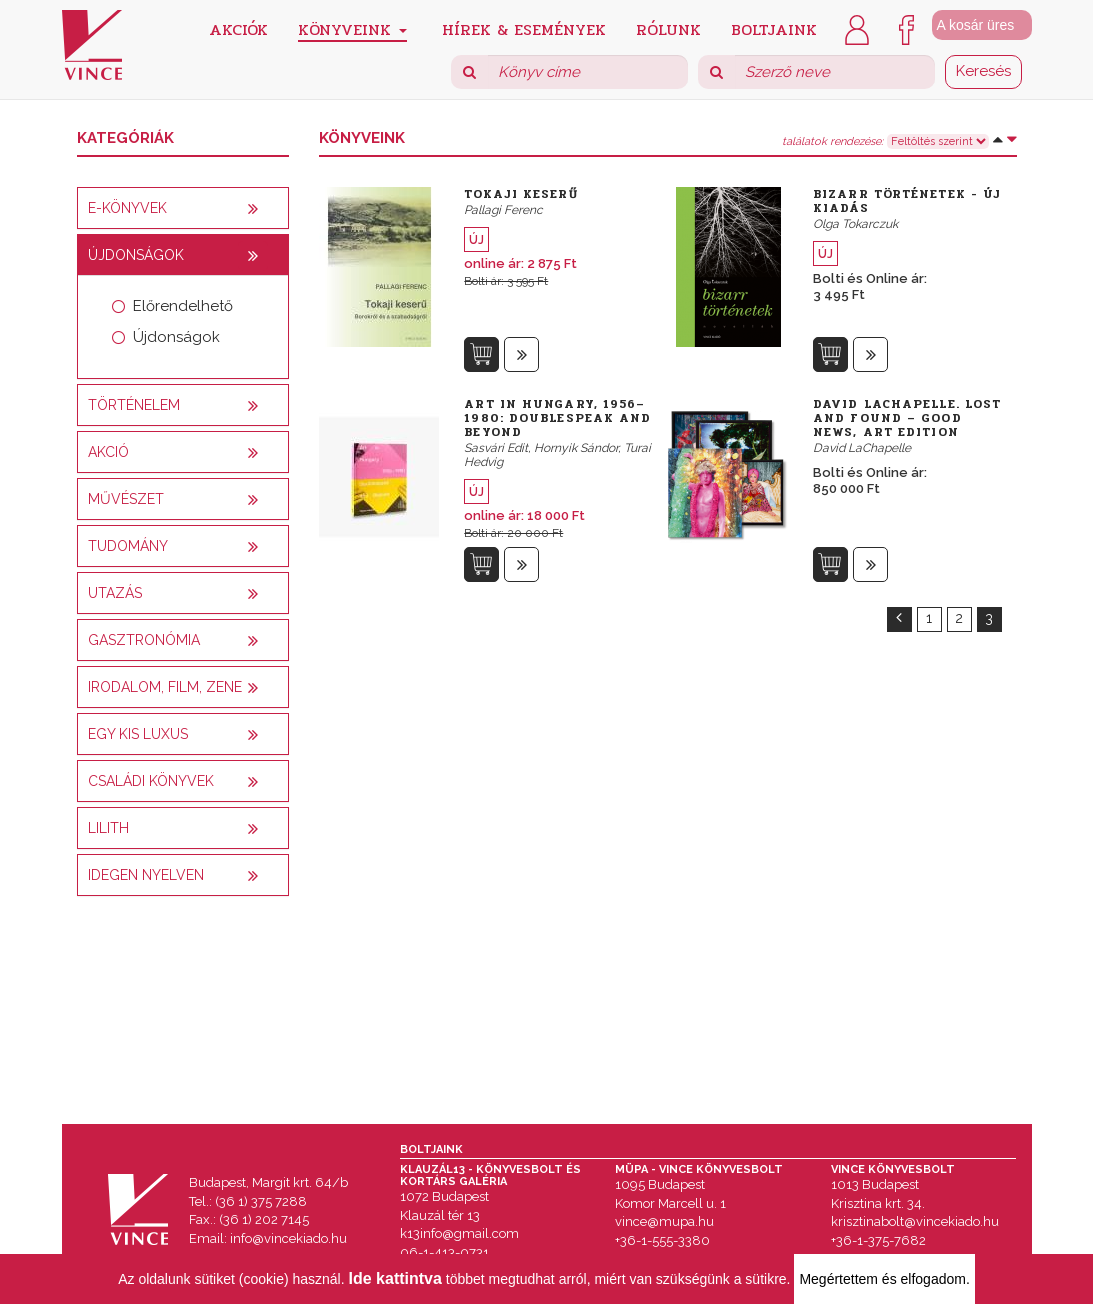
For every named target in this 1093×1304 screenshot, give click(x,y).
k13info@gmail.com (459, 1233)
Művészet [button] (126, 499)
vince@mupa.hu (664, 1221)
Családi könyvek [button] (151, 781)
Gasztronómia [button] (144, 640)
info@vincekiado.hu (288, 1238)
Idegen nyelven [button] (146, 875)
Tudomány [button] (128, 546)
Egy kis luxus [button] (138, 734)
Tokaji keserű (520, 194)
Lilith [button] (108, 828)
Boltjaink (774, 28)
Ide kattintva (395, 1278)
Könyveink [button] (352, 29)
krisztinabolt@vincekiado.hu (915, 1221)
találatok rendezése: (832, 142)
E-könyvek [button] (127, 208)
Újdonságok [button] (136, 255)
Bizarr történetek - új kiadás (907, 201)
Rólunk (668, 28)
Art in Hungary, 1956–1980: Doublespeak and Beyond (557, 418)
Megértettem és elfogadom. (884, 1279)
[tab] (183, 208)
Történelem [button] (134, 405)
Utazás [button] (115, 593)
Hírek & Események (524, 28)
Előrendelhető (183, 306)
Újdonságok (176, 337)
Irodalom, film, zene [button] (165, 687)
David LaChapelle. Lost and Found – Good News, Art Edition (907, 418)
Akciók (238, 28)
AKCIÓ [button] (108, 452)
